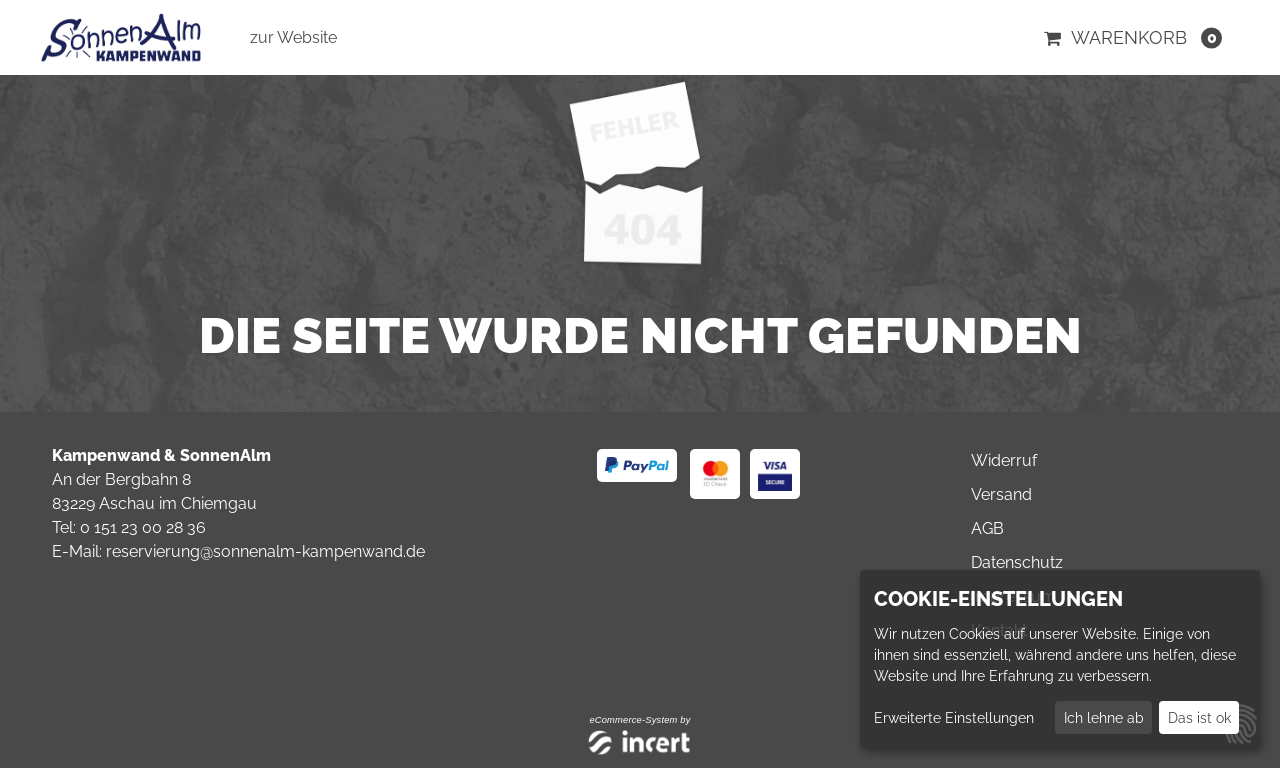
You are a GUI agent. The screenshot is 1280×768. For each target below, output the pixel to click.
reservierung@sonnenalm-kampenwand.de (265, 551)
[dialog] (1060, 659)
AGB (987, 528)
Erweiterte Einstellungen (954, 718)
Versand (1001, 494)
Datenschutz (1017, 562)
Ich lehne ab (1104, 718)
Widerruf (1004, 460)
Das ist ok (1199, 718)
